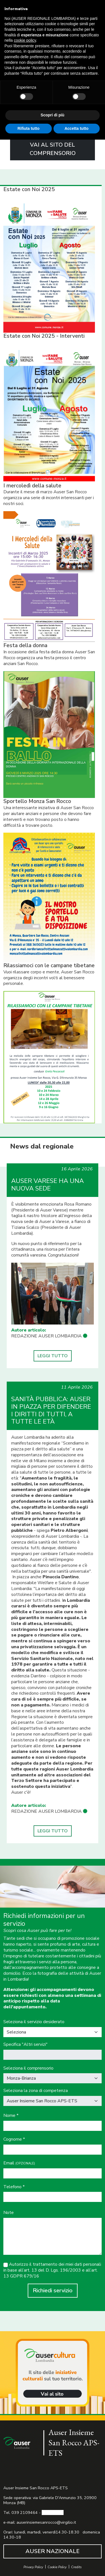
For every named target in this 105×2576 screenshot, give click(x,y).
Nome (10, 2116)
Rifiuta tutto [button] (28, 128)
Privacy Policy (33, 2567)
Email (19, 2163)
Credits (76, 2567)
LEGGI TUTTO (53, 1356)
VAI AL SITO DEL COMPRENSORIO (53, 149)
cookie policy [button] (25, 40)
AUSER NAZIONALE (52, 2551)
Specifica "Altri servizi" (25, 2044)
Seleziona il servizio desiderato (33, 2022)
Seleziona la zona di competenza (35, 2091)
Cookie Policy (57, 2567)
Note (8, 2213)
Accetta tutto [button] (76, 128)
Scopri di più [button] (52, 115)
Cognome (14, 2139)
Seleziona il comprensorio (28, 2068)
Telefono (14, 2187)
